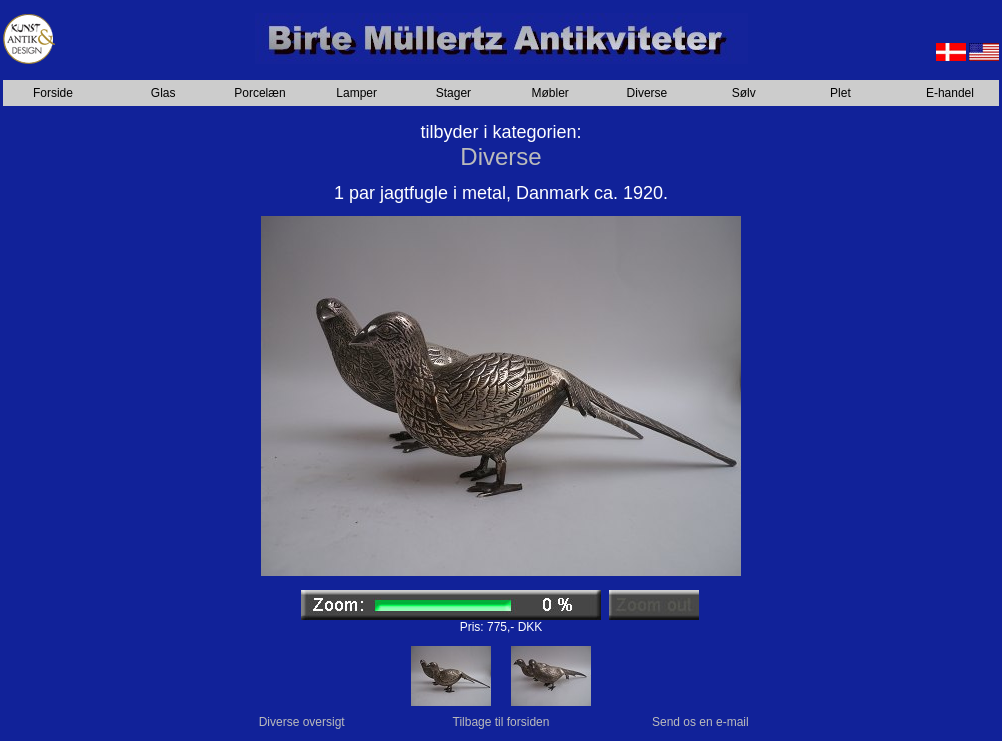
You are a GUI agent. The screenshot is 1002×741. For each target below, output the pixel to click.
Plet (840, 93)
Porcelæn (259, 93)
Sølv (744, 93)
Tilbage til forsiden (501, 722)
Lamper (356, 93)
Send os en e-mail (700, 722)
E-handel (950, 93)
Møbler (550, 93)
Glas (163, 93)
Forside (53, 93)
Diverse (647, 93)
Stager (453, 93)
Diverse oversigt (302, 722)
